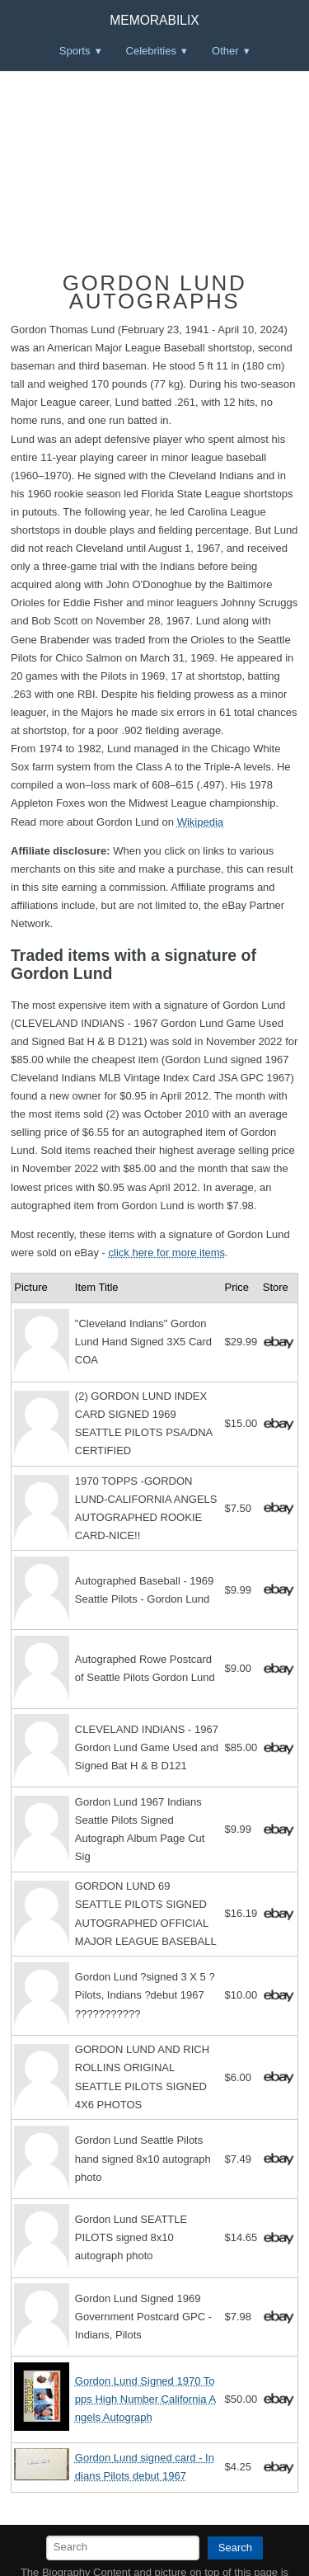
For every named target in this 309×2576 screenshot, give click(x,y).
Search (235, 2547)
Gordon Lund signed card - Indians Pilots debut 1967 (144, 2466)
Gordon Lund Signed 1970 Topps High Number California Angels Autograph (145, 2399)
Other (225, 51)
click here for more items (167, 1252)
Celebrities (151, 51)
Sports (75, 51)
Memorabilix (154, 20)
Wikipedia (200, 822)
